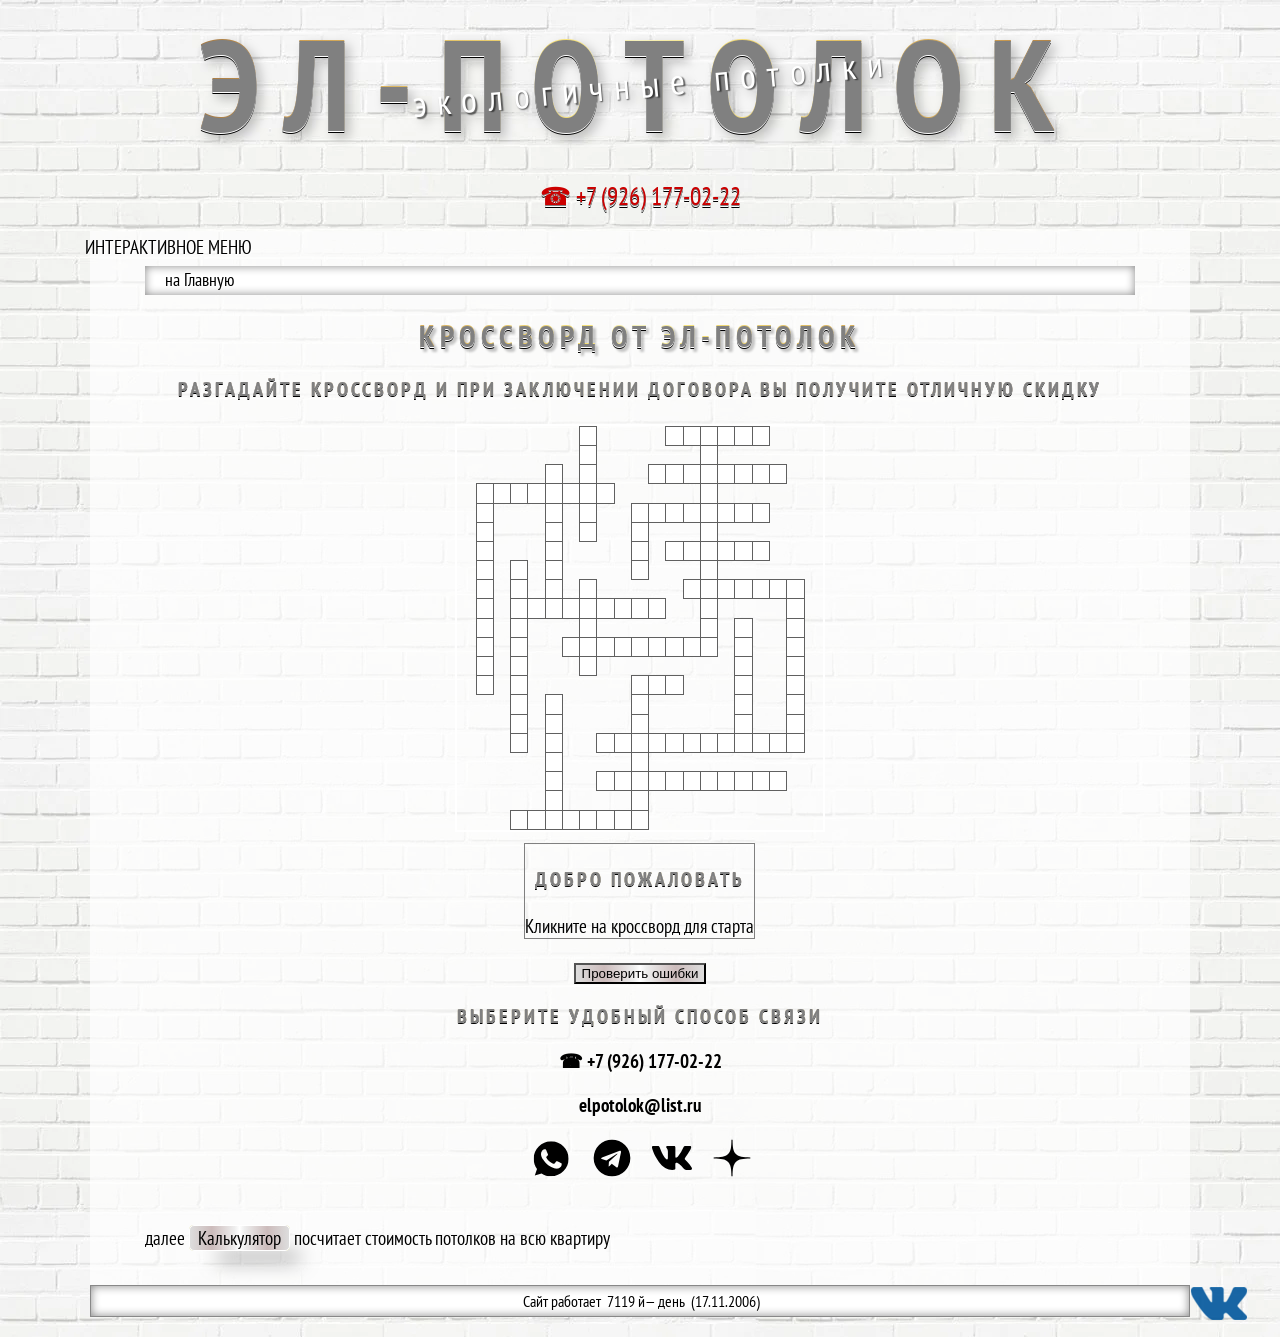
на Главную (199, 279)
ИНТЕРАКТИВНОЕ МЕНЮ (168, 247)
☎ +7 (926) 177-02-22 (640, 1061)
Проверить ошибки (640, 973)
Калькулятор (239, 1238)
